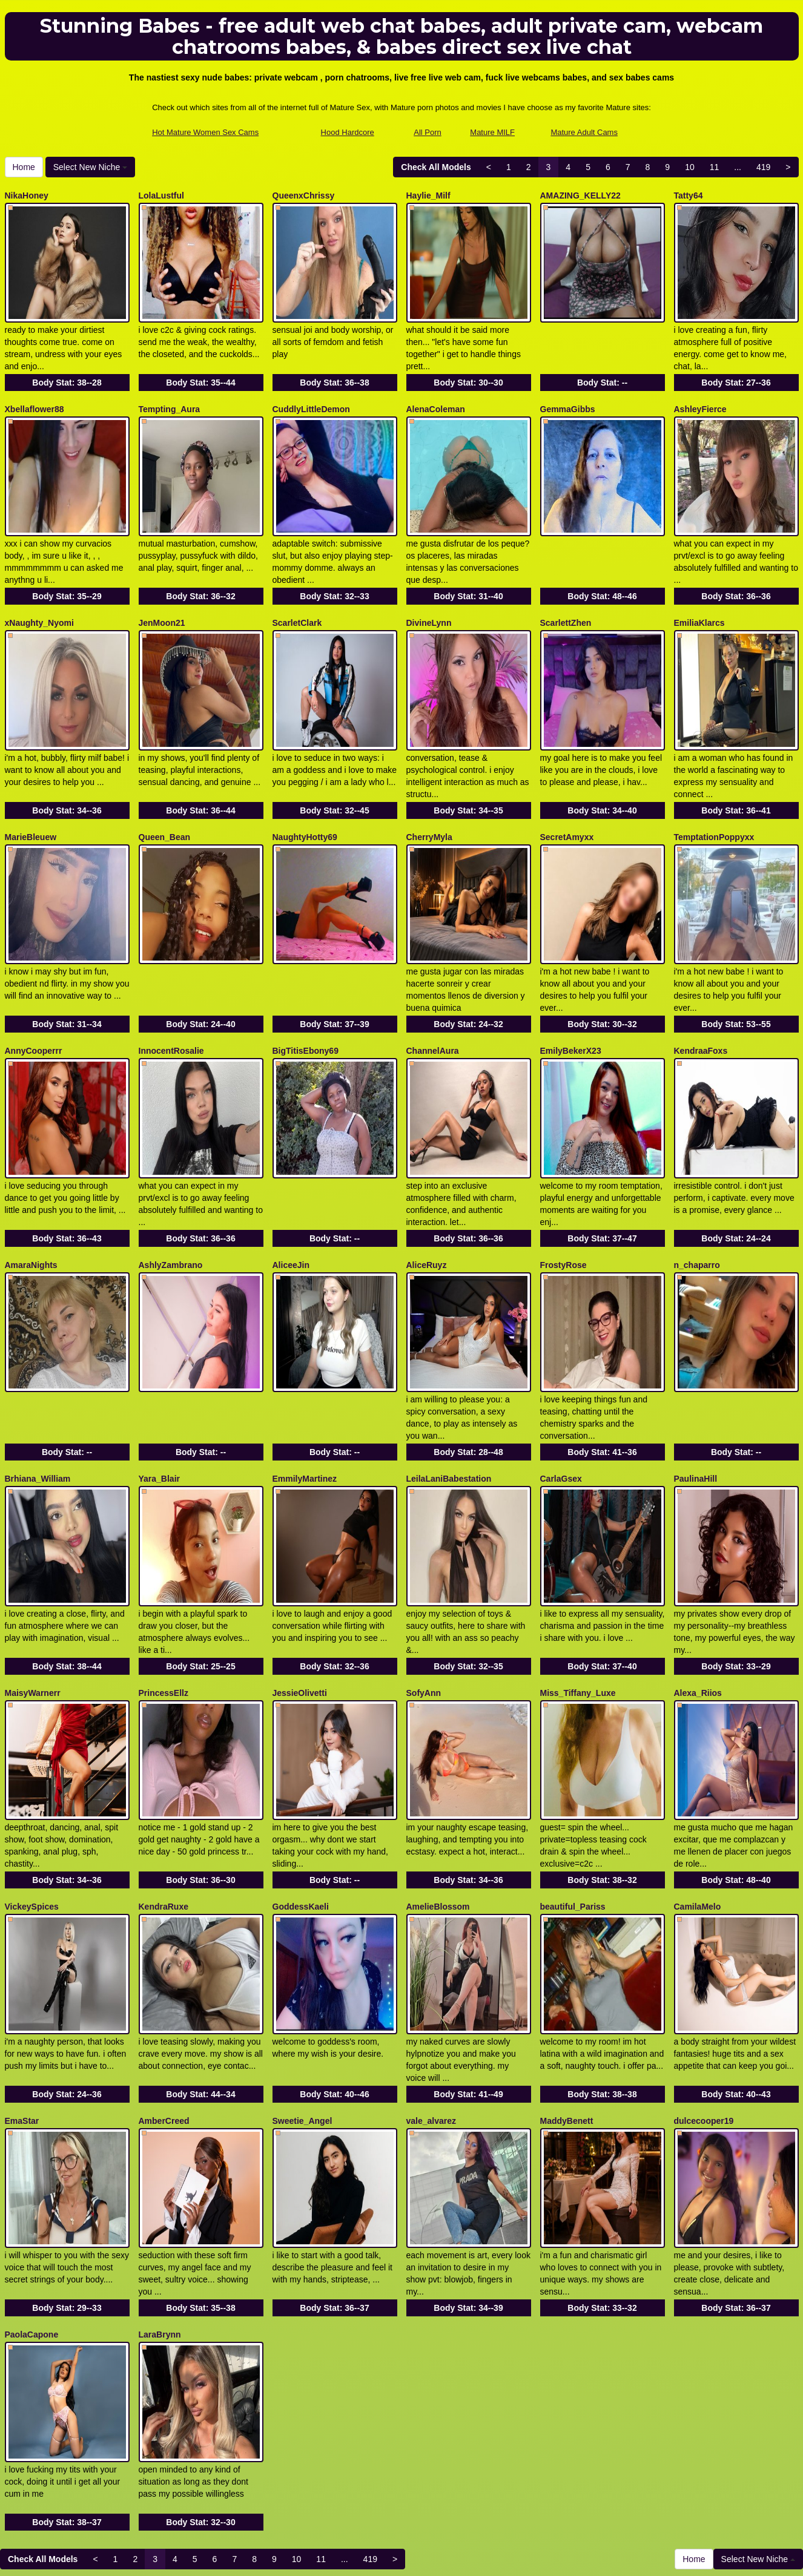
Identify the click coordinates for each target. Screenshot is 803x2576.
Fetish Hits (499, 2558)
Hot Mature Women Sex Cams (205, 132)
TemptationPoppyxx (714, 798)
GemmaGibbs (567, 396)
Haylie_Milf (428, 195)
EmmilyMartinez (305, 1401)
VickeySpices (32, 1803)
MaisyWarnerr (33, 1602)
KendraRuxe (163, 1803)
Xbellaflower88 (34, 396)
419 (763, 167)
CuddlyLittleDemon (311, 396)
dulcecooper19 (704, 2004)
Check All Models (436, 167)
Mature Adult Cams (584, 132)
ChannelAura (432, 999)
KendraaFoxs (701, 999)
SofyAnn (423, 1602)
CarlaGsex (561, 1401)
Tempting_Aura (169, 396)
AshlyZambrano (171, 1200)
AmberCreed (164, 2004)
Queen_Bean (165, 798)
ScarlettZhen (566, 597)
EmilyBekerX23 (570, 999)
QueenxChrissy (304, 195)
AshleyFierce (700, 396)
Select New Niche (90, 167)
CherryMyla (429, 798)
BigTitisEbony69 (306, 999)
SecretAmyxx (567, 798)
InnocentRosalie (171, 999)
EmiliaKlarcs (699, 597)
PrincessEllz (164, 1602)
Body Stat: (66, 370)
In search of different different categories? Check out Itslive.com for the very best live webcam (402, 2470)
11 (714, 167)
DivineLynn (429, 597)
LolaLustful (161, 195)
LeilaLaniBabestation (449, 1401)
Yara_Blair (159, 1401)
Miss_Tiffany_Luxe (578, 1602)
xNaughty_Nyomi (39, 597)
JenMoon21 (162, 597)
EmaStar (22, 2004)
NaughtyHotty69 (305, 798)
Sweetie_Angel (302, 2004)
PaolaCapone (32, 2205)
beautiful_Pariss (573, 1803)
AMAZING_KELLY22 (580, 195)
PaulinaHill (696, 1401)
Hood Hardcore (347, 132)
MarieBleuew (31, 798)
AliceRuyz (426, 1200)
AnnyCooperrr (33, 999)
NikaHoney (26, 195)
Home (24, 167)
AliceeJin (291, 1200)
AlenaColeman (435, 396)
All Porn (427, 132)
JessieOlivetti (300, 1602)
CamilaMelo (697, 1803)
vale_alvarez (431, 2004)
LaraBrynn (160, 2205)
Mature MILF (492, 132)
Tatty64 (688, 195)
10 (690, 167)
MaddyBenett (566, 2004)
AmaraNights (31, 1200)
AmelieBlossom (438, 1803)
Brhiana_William (38, 1401)
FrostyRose (563, 1200)
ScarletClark (297, 597)
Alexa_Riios (698, 1602)
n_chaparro (697, 1200)
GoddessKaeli (301, 1803)
